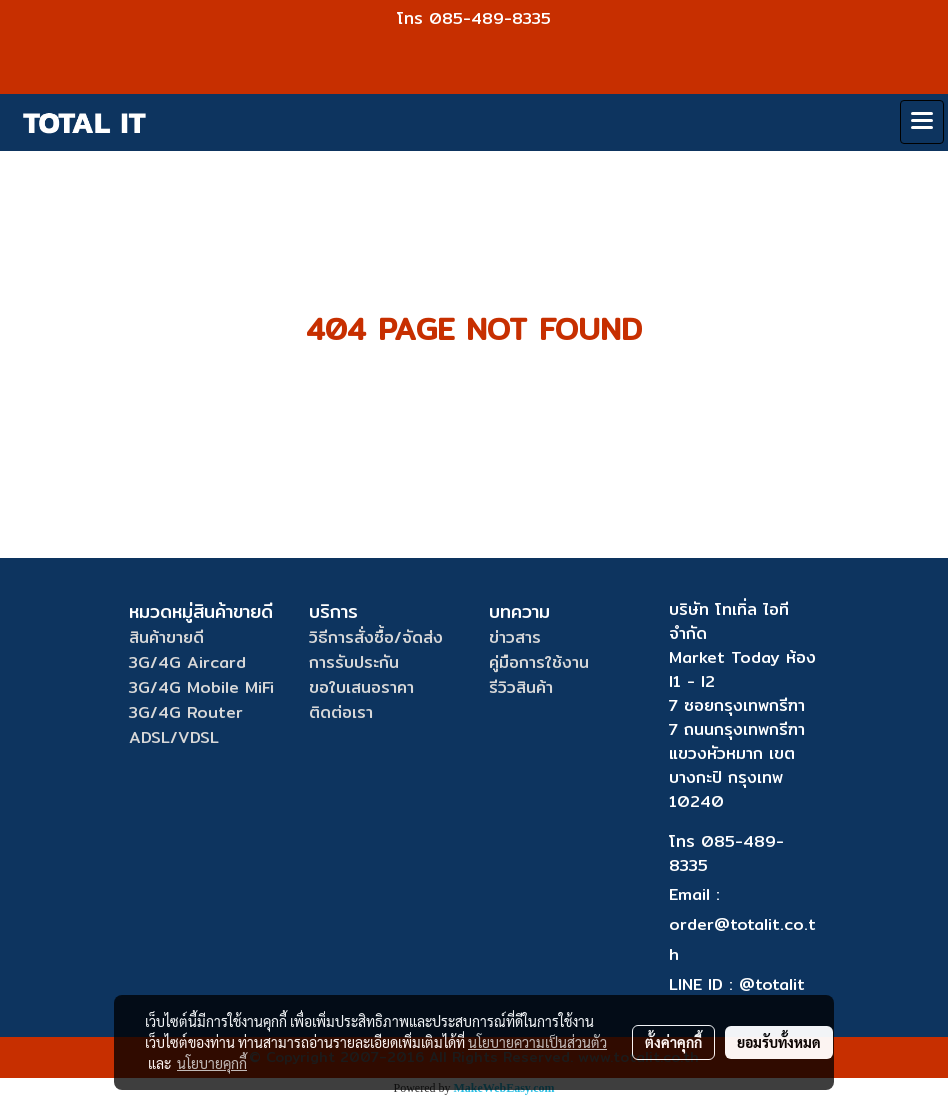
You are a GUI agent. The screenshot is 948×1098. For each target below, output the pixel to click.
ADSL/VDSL (174, 737)
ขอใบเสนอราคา (361, 687)
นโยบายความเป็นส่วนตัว (537, 1042)
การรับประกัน (354, 662)
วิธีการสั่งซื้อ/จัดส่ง (376, 637)
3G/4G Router (186, 712)
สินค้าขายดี (166, 637)
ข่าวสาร (515, 637)
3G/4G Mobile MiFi (201, 687)
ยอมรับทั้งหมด (779, 1042)
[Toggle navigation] (922, 122)
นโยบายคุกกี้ (212, 1063)
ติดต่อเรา (341, 712)
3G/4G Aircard (187, 662)
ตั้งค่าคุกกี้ (673, 1042)
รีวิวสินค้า (521, 687)
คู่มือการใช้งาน (539, 662)
